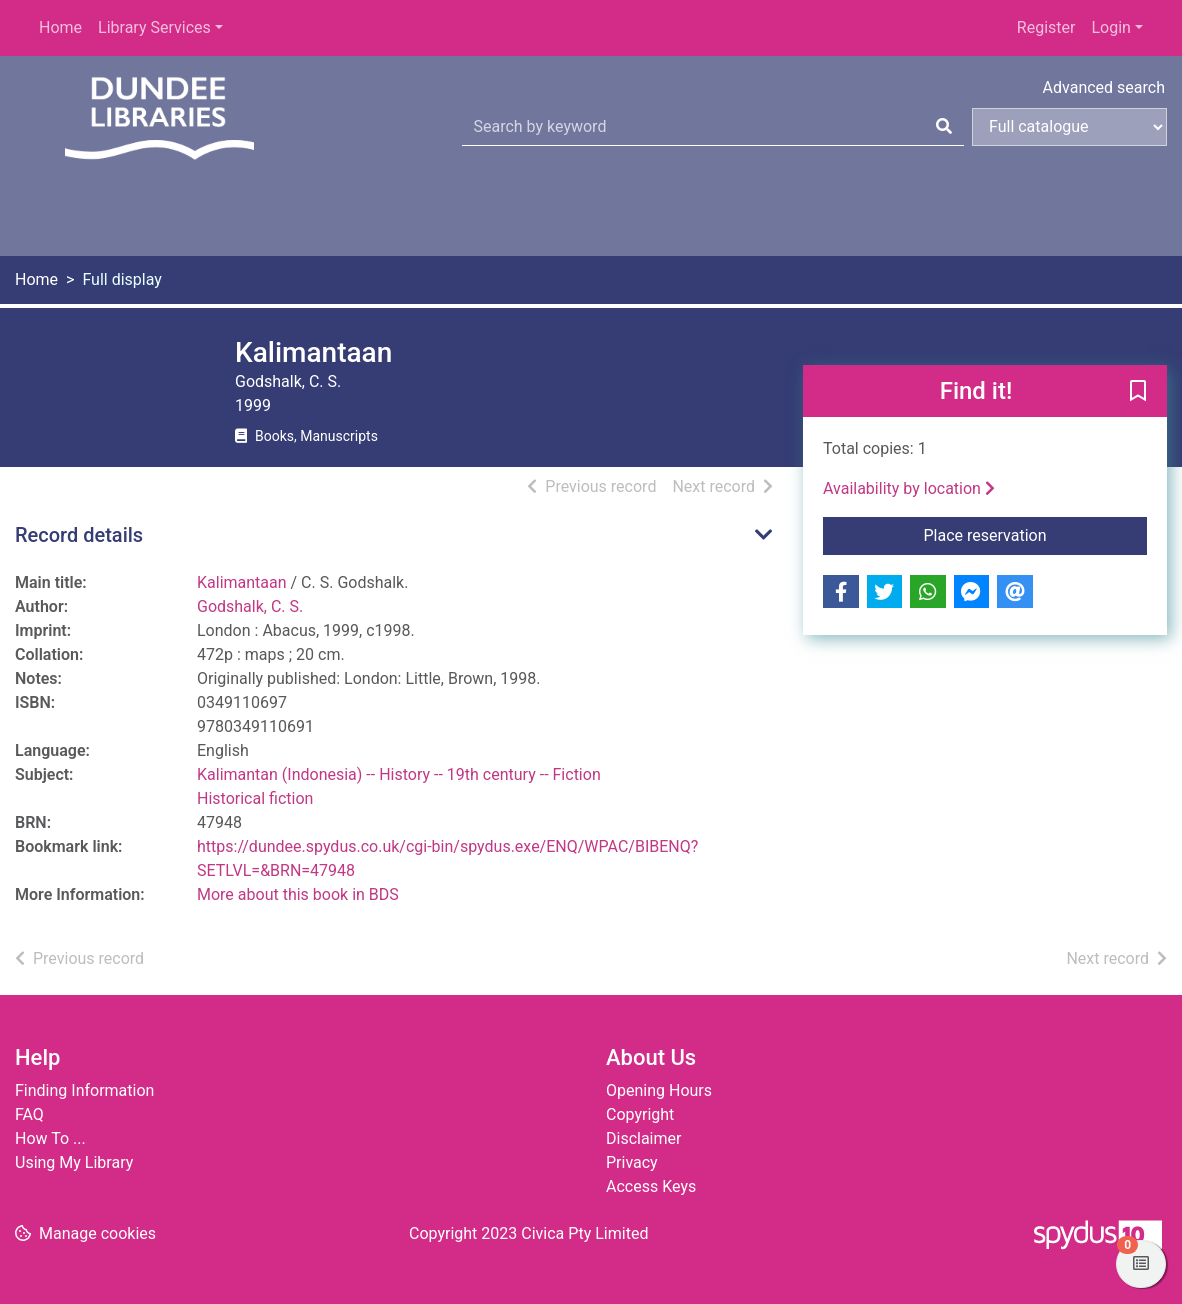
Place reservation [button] (1036, 534)
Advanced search (1104, 87)
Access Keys (651, 1186)
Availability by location (909, 488)
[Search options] (1069, 127)
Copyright (640, 1114)
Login (1110, 27)
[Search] (944, 127)
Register (1046, 27)
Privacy (632, 1162)
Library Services (154, 27)
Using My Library (74, 1162)
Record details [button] (79, 535)
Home (60, 27)
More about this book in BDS (298, 894)
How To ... (50, 1138)
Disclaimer (643, 1138)
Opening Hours (659, 1090)
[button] (1138, 392)
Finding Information (84, 1090)
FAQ (29, 1114)
